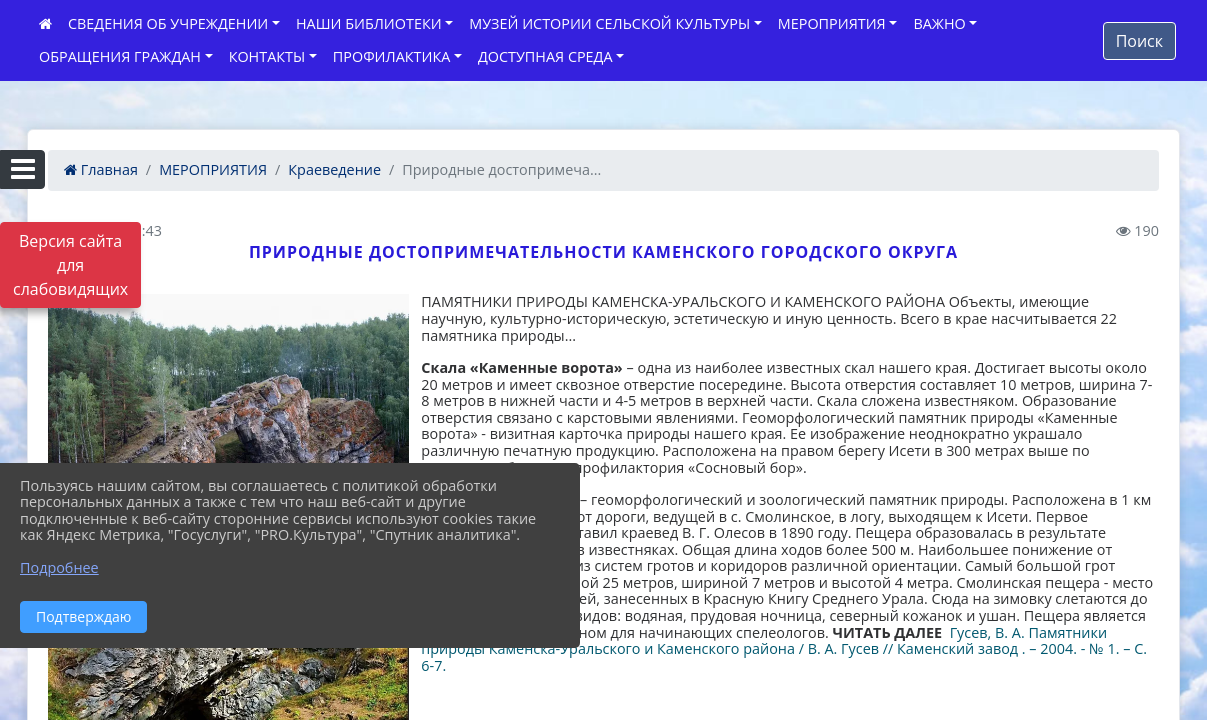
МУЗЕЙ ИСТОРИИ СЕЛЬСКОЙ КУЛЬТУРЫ (609, 23)
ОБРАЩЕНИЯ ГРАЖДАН (120, 56)
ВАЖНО (939, 23)
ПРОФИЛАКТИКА (391, 56)
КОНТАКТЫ (267, 56)
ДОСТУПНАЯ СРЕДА (545, 56)
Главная (101, 169)
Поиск (1139, 41)
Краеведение (334, 169)
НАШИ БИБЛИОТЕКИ (369, 23)
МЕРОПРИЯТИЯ (832, 23)
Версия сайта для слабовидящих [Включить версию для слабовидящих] (70, 265)
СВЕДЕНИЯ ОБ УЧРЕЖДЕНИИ (168, 23)
